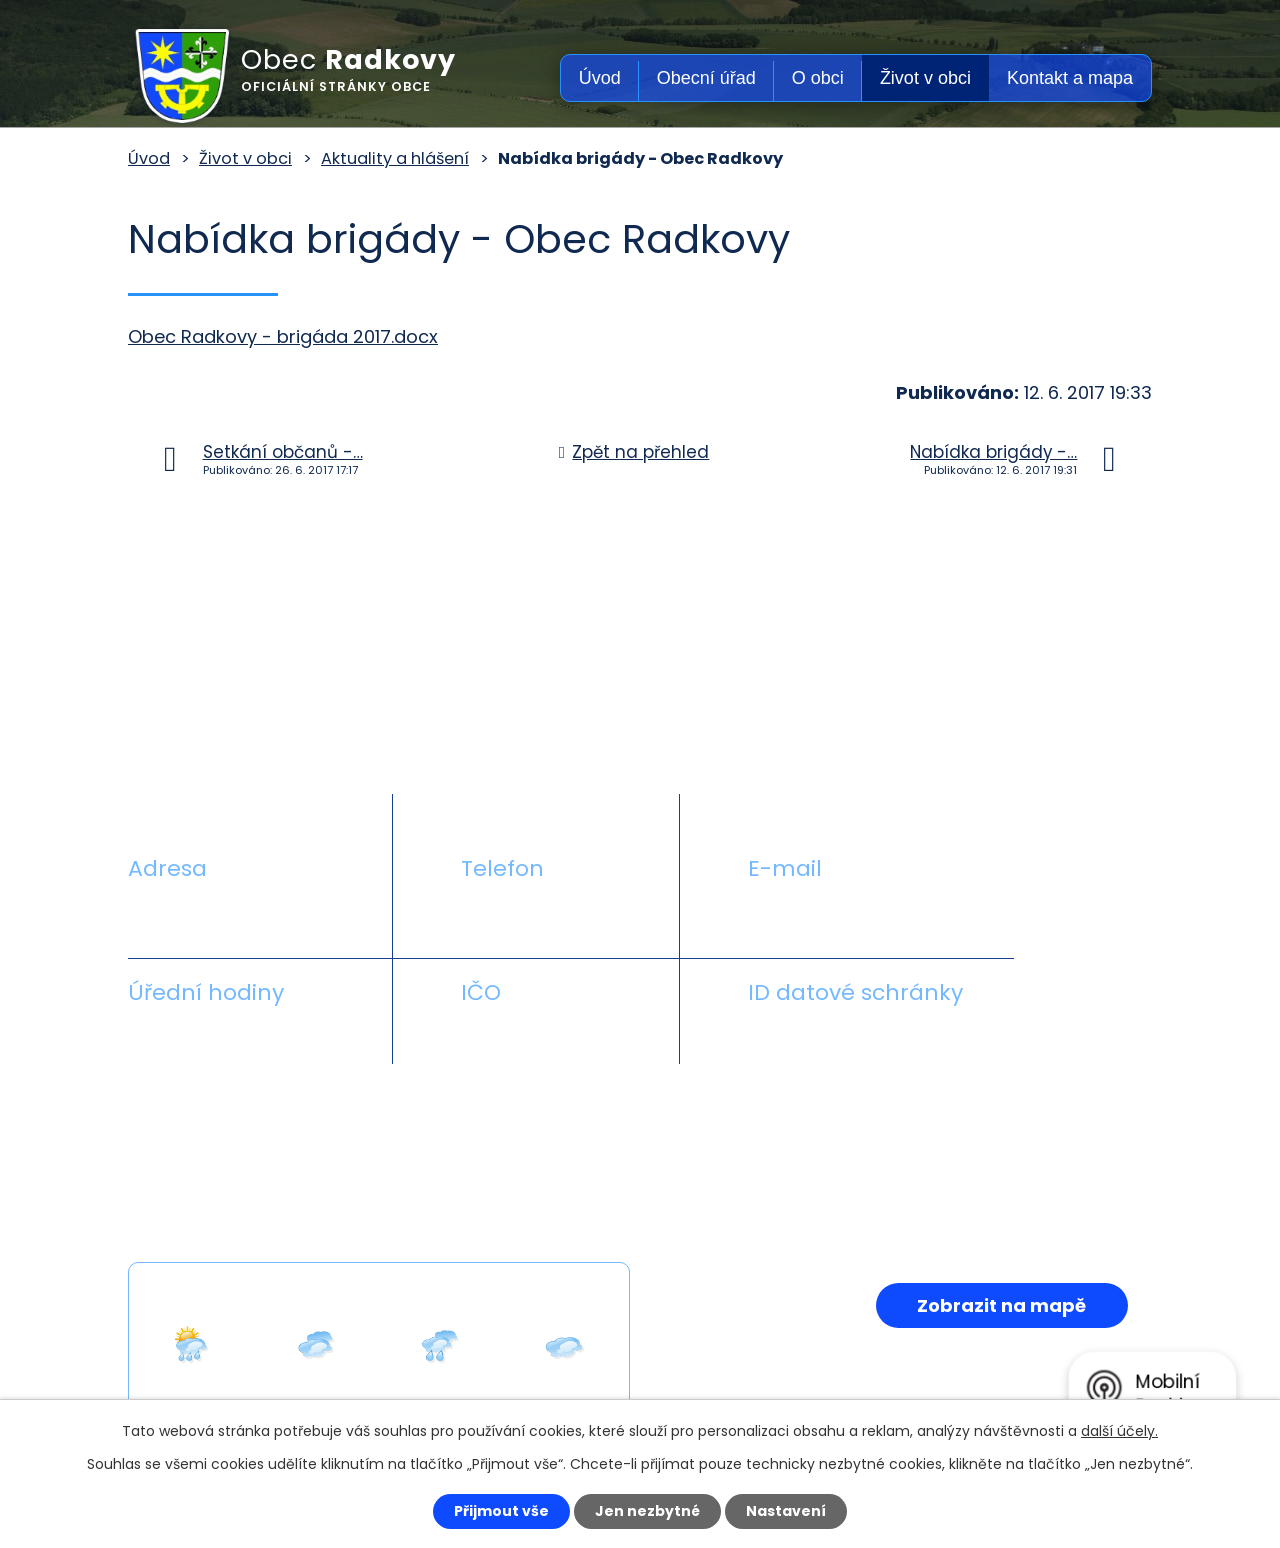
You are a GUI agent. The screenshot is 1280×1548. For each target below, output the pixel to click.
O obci (818, 78)
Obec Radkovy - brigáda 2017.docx (283, 336)
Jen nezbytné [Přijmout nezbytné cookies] (647, 1511)
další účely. (1119, 1431)
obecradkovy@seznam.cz (863, 915)
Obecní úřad (706, 78)
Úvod (600, 78)
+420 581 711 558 (534, 915)
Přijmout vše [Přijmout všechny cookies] (501, 1511)
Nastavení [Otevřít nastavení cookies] (786, 1511)
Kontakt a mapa (1070, 78)
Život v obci (925, 78)
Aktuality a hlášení (395, 158)
